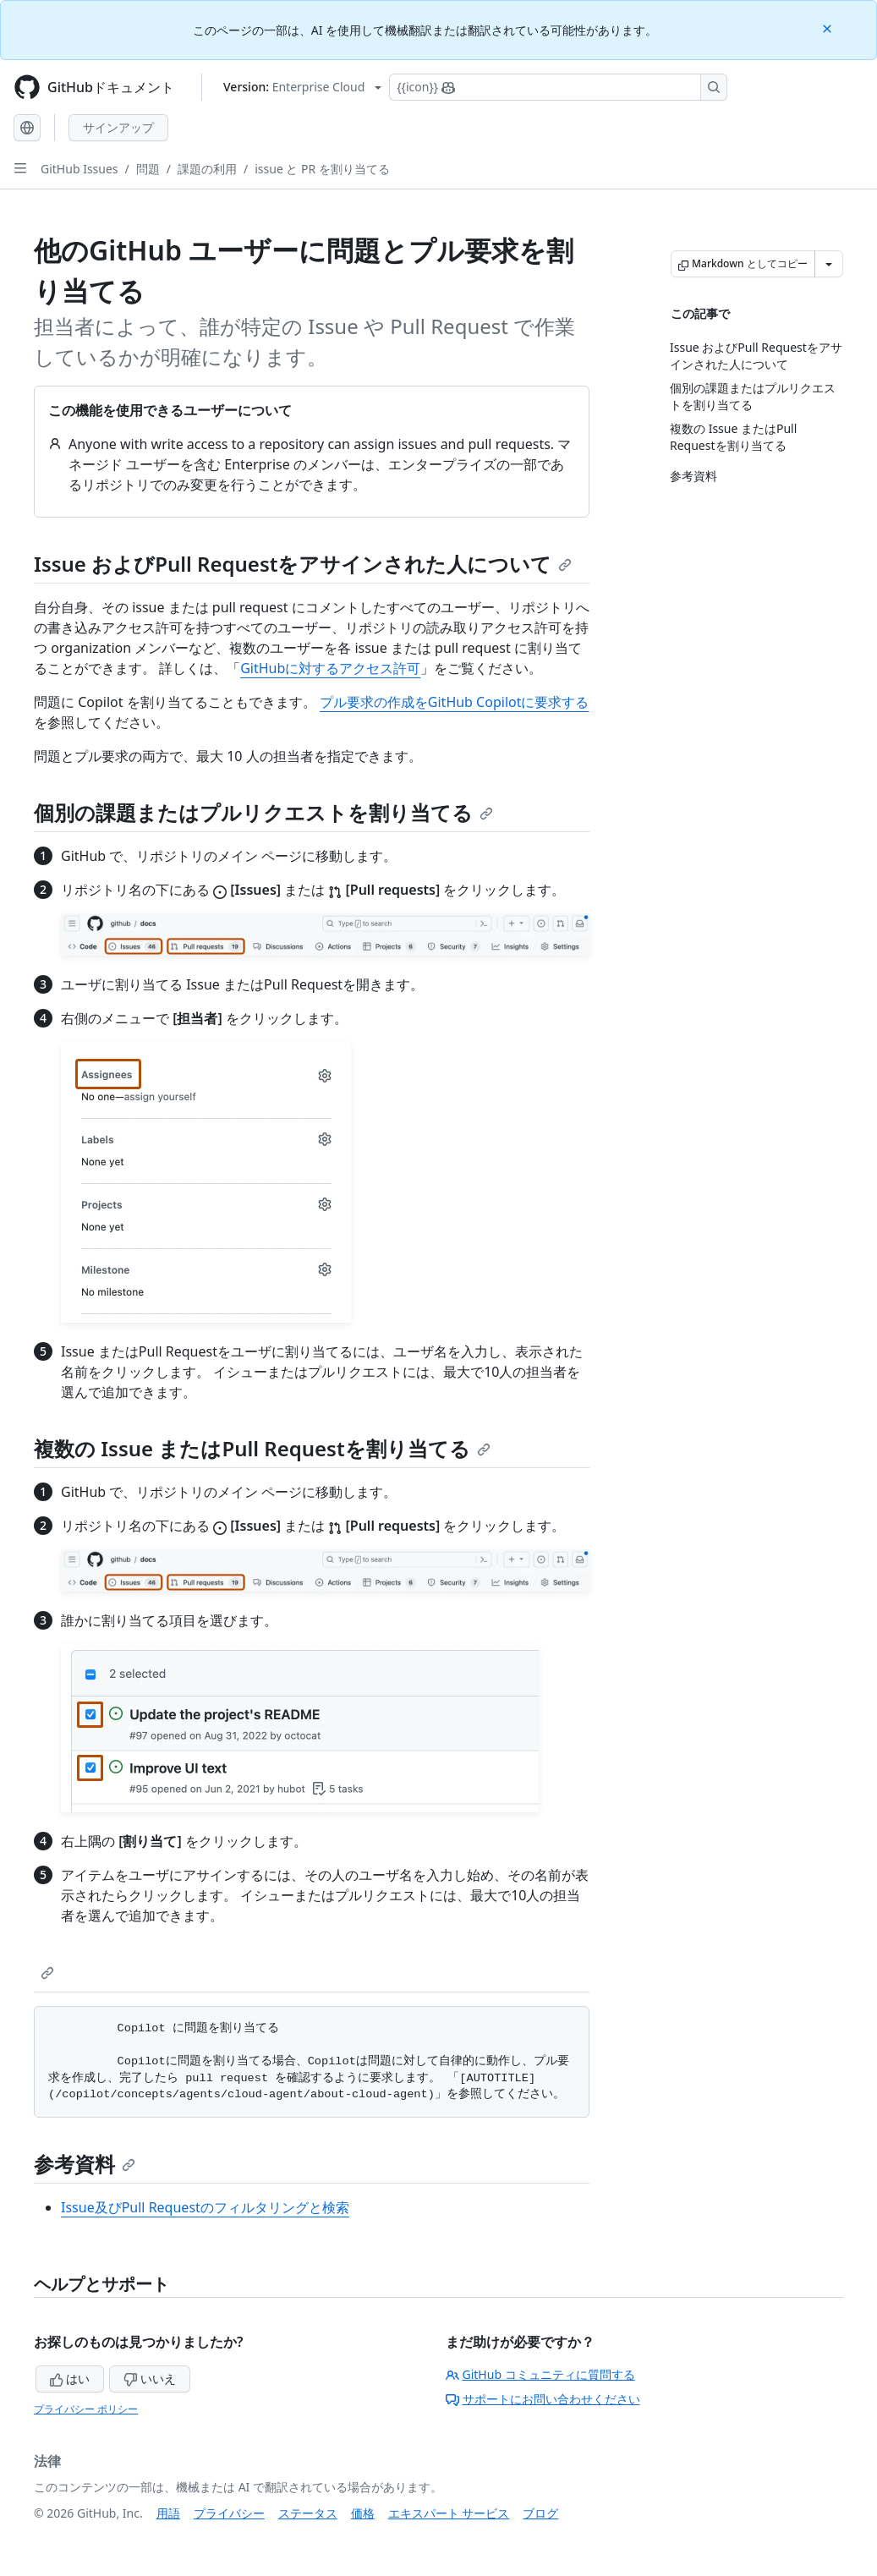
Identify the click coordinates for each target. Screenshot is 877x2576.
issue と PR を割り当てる (322, 169)
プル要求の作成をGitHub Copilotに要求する (454, 702)
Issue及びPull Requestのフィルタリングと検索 (205, 2207)
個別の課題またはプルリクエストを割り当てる (263, 812)
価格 (363, 2513)
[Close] (828, 27)
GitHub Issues (79, 169)
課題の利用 (207, 169)
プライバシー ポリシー (86, 2409)
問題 (148, 169)
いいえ (149, 2378)
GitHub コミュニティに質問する (540, 2374)
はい (70, 2378)
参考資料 (84, 2164)
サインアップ (118, 127)
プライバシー (229, 2513)
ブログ (540, 2513)
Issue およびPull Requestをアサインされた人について (303, 564)
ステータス (307, 2513)
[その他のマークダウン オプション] (828, 263)
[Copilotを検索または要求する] (558, 87)
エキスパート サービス (449, 2513)
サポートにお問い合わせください (543, 2399)
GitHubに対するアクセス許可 (330, 668)
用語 (168, 2513)
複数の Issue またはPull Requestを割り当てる (262, 1448)
